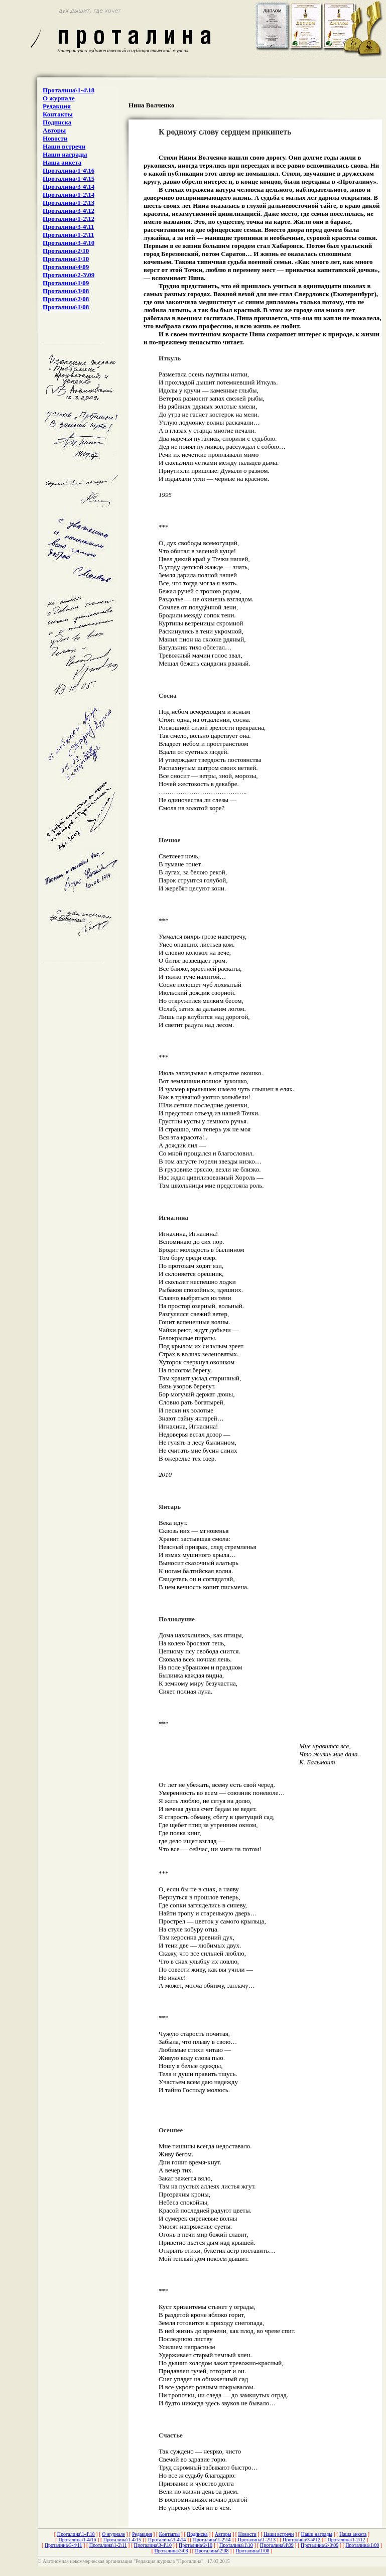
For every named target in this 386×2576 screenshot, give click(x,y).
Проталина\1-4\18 (68, 90)
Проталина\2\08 (66, 299)
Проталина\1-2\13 (68, 202)
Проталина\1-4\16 (68, 170)
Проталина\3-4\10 (68, 242)
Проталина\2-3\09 (68, 275)
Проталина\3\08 (66, 291)
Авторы (54, 130)
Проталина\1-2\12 (68, 218)
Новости (55, 138)
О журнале (59, 98)
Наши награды (65, 154)
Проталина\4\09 (66, 267)
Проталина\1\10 (66, 259)
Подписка (57, 122)
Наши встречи (64, 146)
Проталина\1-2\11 (68, 234)
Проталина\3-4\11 (68, 226)
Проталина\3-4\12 (68, 210)
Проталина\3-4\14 (68, 186)
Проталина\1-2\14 (68, 194)
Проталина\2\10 (66, 250)
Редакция (57, 106)
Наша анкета (62, 162)
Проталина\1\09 (66, 283)
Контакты (58, 114)
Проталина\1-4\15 (68, 178)
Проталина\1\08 (66, 307)
